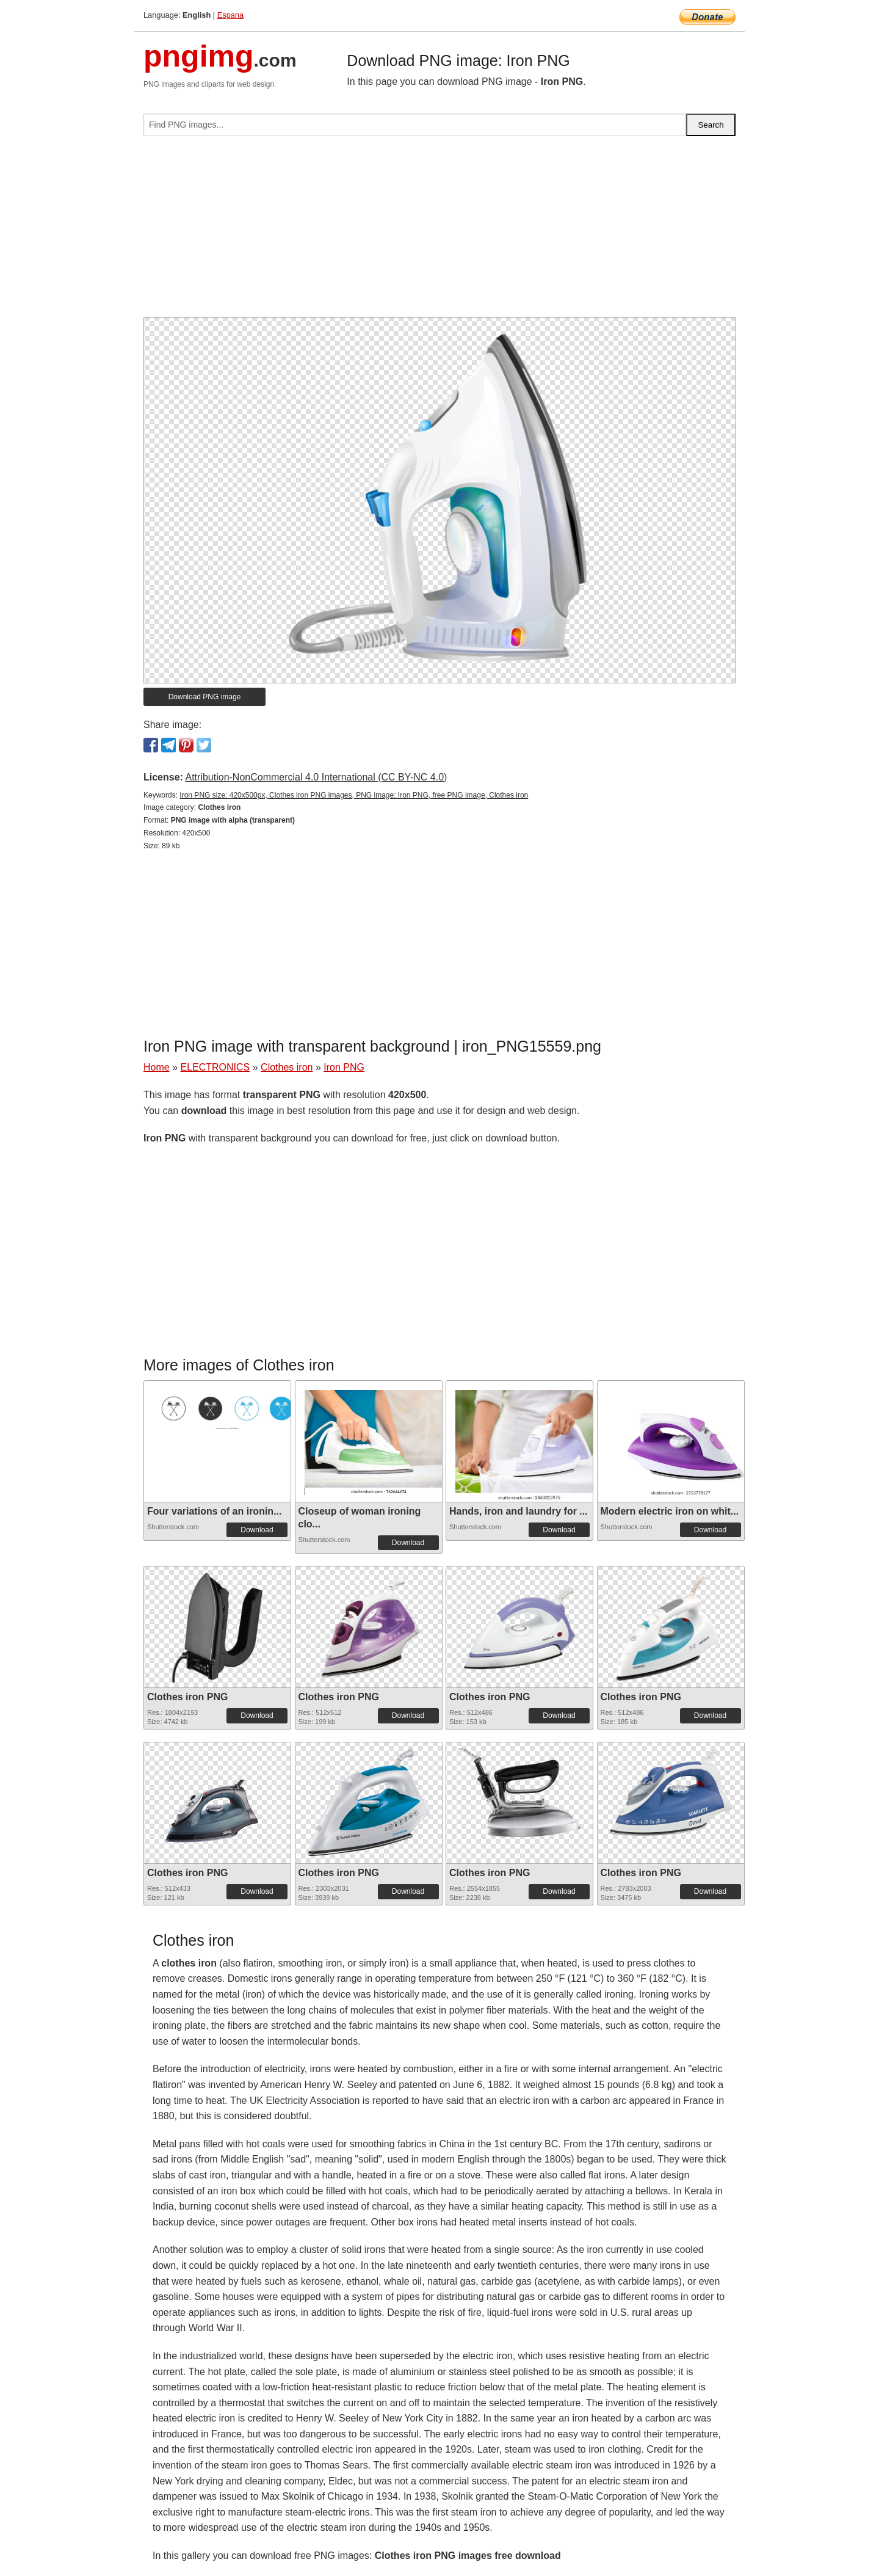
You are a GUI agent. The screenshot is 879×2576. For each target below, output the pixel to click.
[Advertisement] (439, 231)
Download (257, 1530)
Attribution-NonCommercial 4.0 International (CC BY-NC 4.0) (316, 777)
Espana (230, 15)
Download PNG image (204, 697)
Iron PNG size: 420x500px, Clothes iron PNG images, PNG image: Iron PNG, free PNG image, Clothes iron (353, 795)
